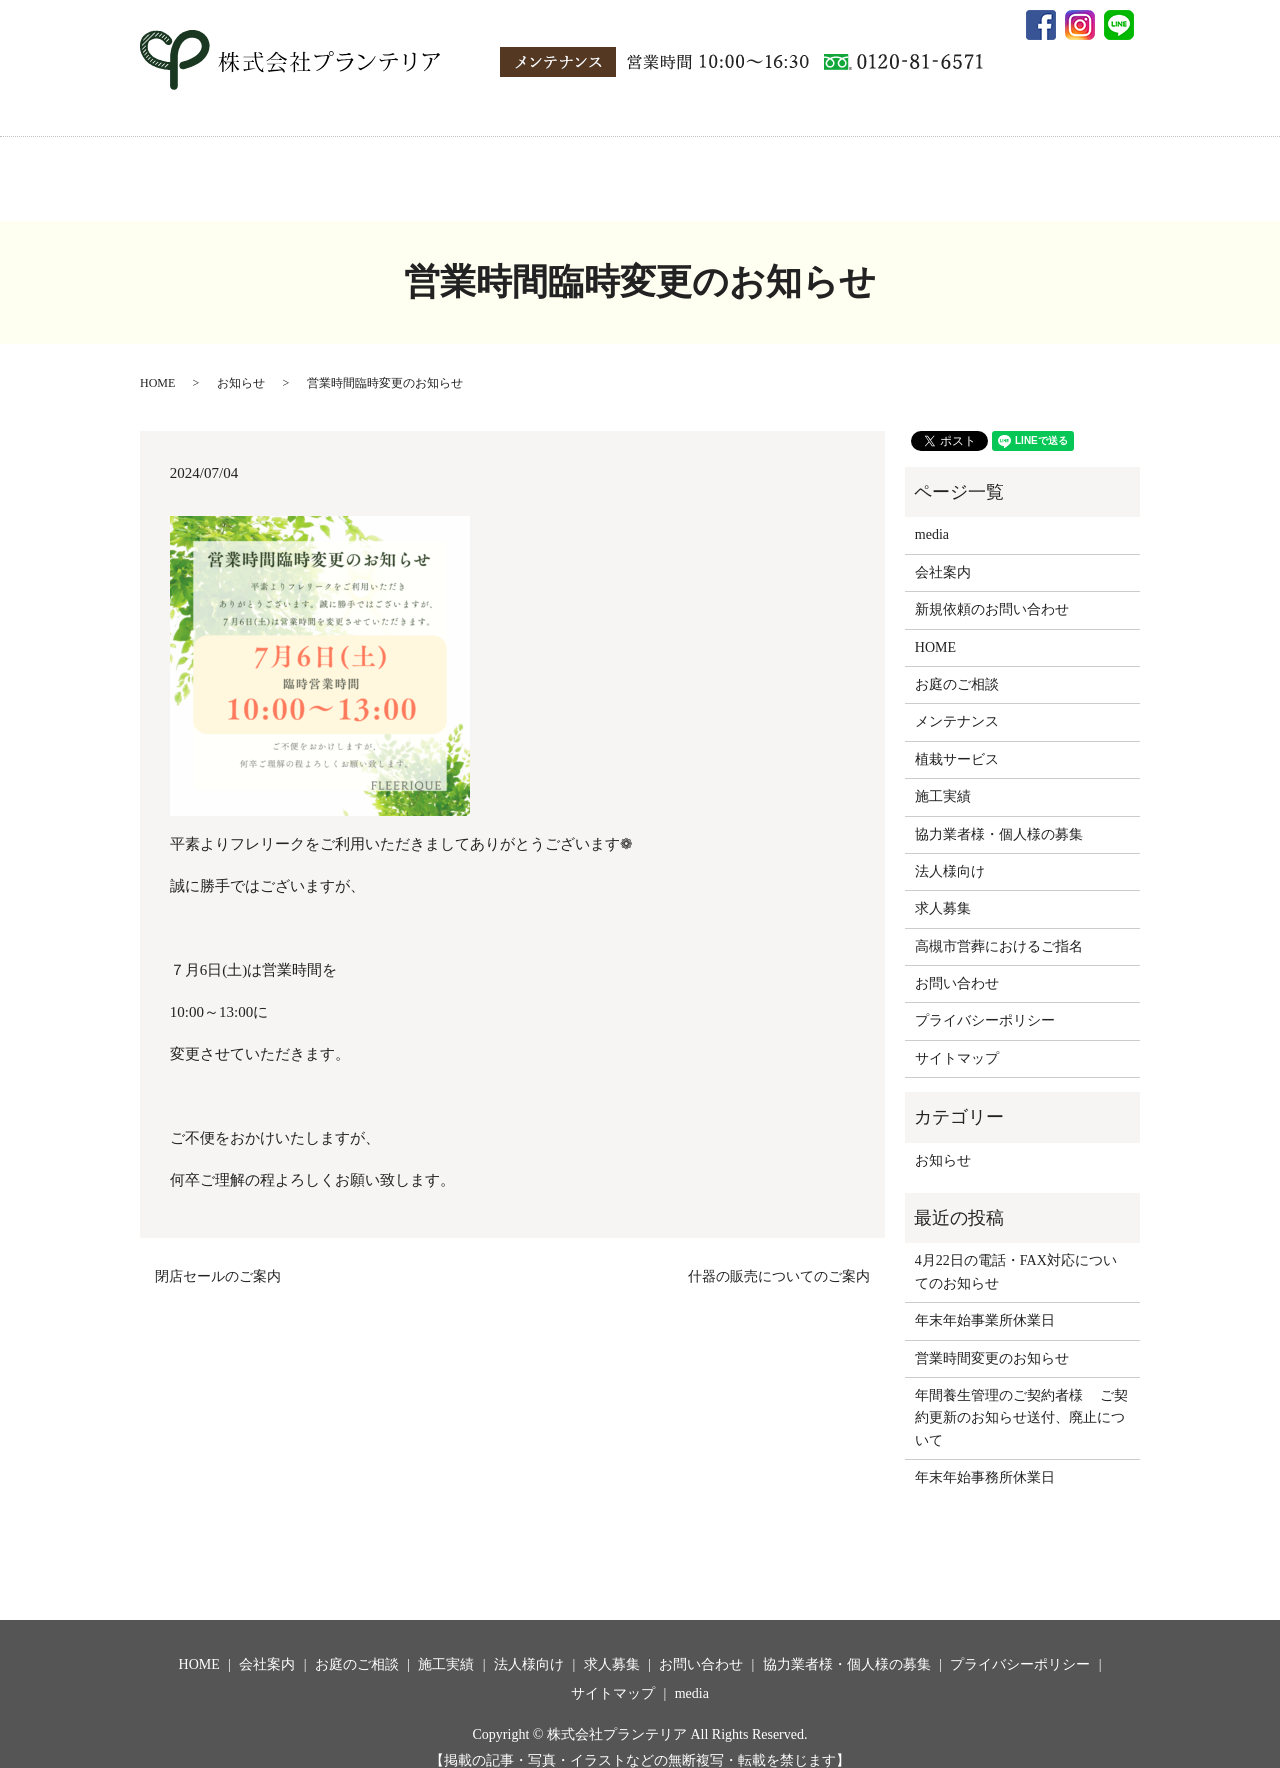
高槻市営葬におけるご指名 (999, 927)
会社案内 (309, 171)
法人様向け (588, 171)
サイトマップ (957, 1039)
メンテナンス (957, 702)
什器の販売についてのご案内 (779, 1257)
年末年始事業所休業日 (985, 1301)
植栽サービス (957, 740)
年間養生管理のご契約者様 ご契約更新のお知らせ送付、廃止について (1022, 1399)
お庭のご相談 (404, 171)
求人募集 (676, 171)
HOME (235, 171)
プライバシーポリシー (985, 1001)
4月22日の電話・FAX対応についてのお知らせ (1016, 1252)
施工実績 (499, 171)
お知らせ (241, 364)
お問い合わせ (964, 171)
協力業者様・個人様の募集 (813, 171)
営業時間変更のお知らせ (992, 1339)
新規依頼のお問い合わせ (992, 590)
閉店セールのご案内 (218, 1257)
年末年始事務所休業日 (985, 1458)
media (1048, 171)
